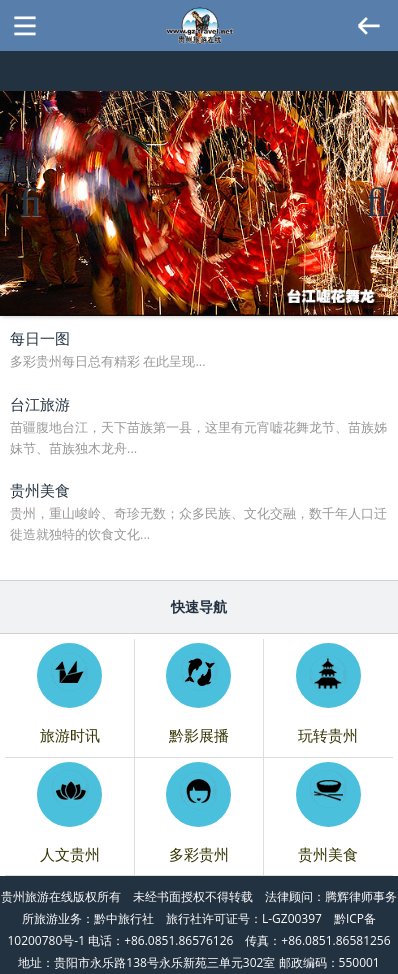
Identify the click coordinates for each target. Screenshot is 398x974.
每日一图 (40, 338)
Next (375, 221)
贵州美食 (40, 490)
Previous (30, 221)
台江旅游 (40, 404)
